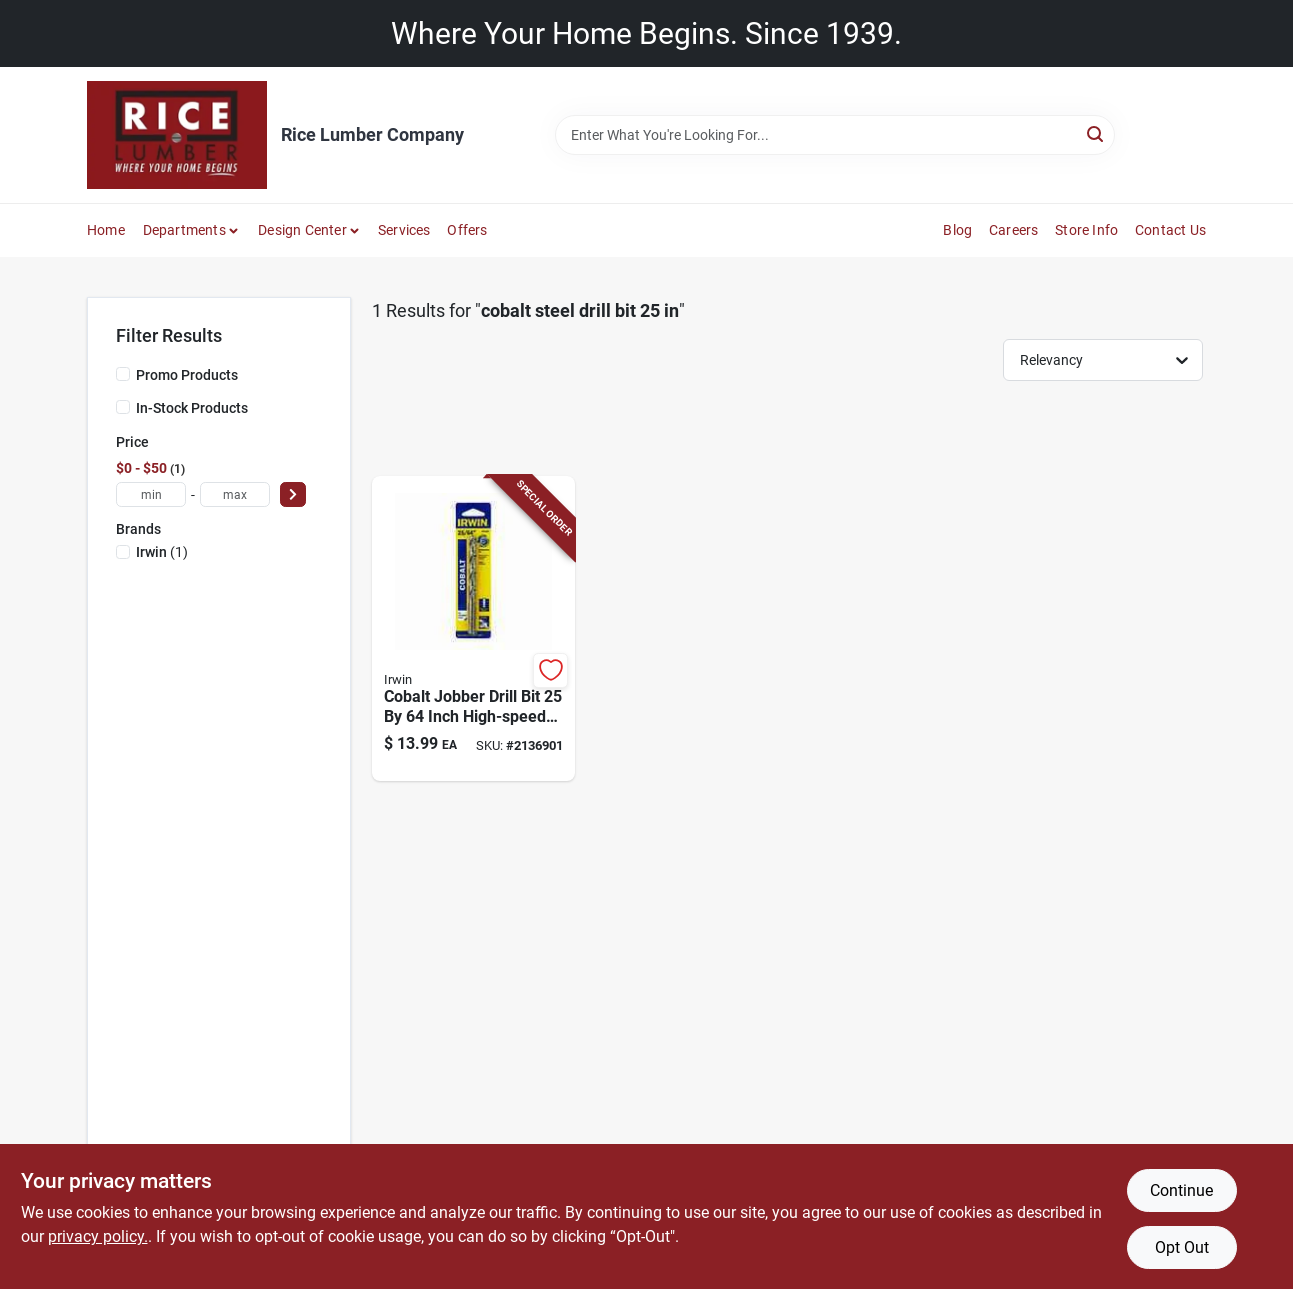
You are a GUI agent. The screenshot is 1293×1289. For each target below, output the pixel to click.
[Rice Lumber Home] (177, 135)
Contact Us (1170, 230)
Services (404, 230)
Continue (1181, 1190)
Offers (467, 230)
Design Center (302, 230)
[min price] (151, 494)
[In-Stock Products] (123, 407)
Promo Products (187, 375)
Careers (1013, 230)
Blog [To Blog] (957, 230)
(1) (162, 552)
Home (106, 230)
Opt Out (1182, 1247)
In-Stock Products (192, 408)
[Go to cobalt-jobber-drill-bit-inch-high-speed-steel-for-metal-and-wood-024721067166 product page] (473, 629)
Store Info (1086, 230)
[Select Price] (293, 494)
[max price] (235, 494)
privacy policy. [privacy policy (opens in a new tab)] (98, 1236)
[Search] (1096, 133)
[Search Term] (835, 135)
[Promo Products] (123, 374)
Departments (184, 230)
